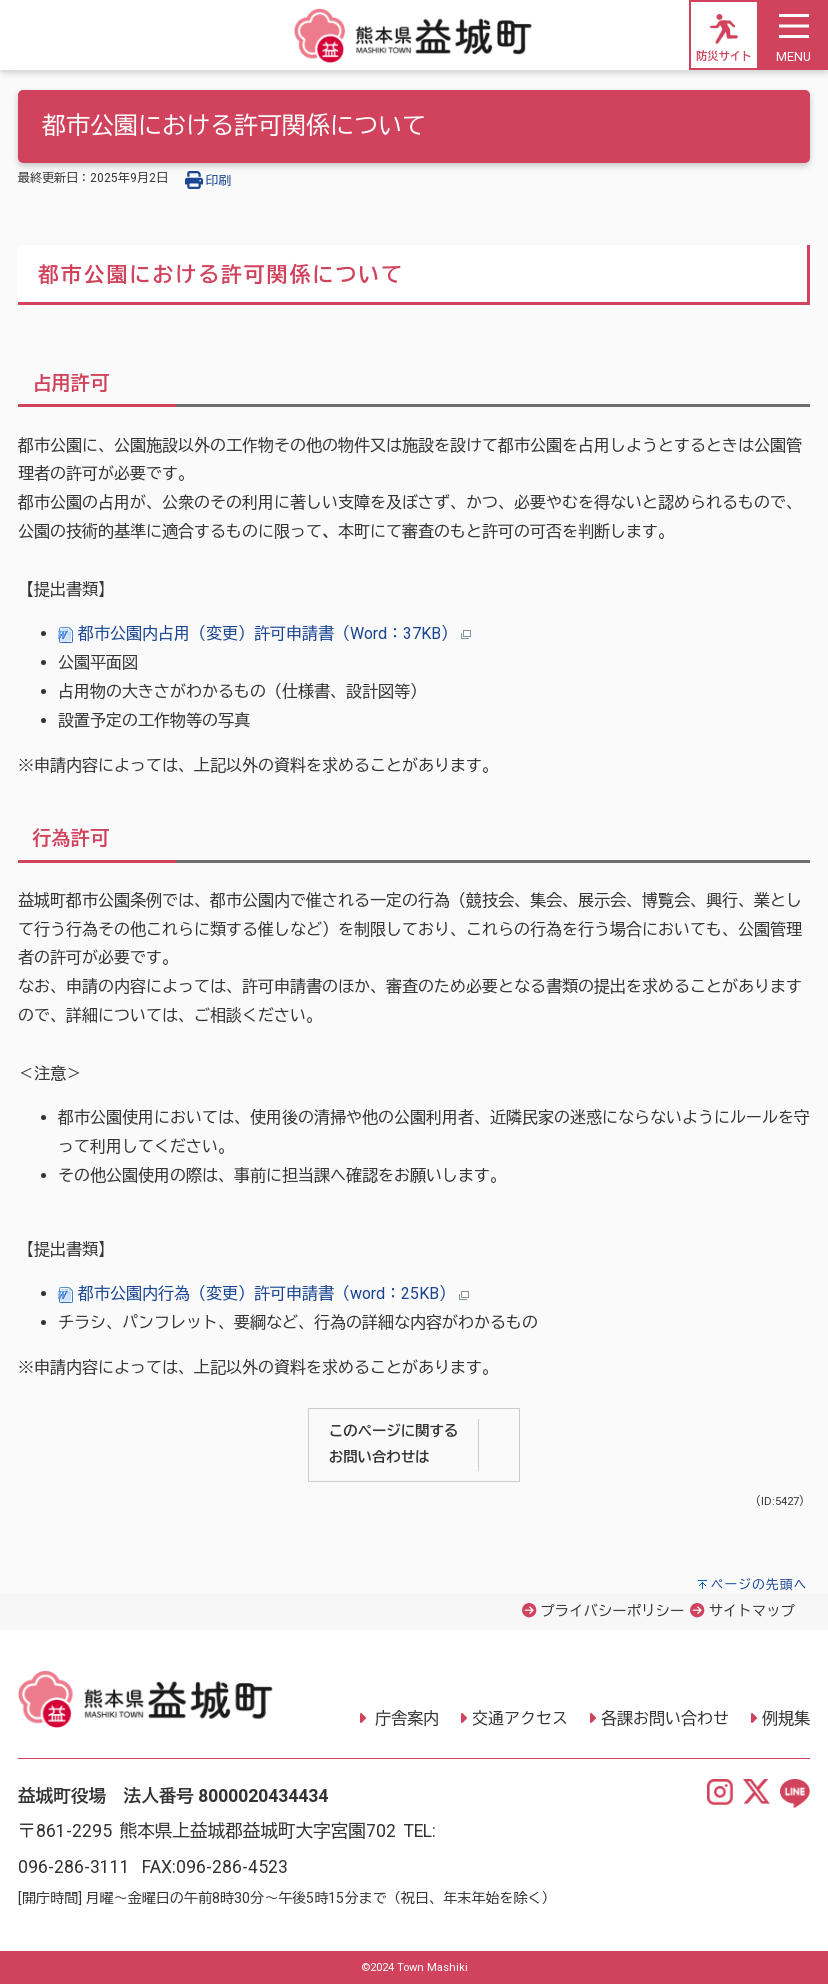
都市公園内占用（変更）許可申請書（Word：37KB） (264, 633)
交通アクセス (520, 1718)
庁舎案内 (405, 1718)
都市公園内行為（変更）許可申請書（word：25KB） (263, 1293)
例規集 (786, 1718)
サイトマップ (752, 1611)
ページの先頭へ (759, 1584)
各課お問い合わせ (665, 1718)
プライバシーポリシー (612, 1611)
